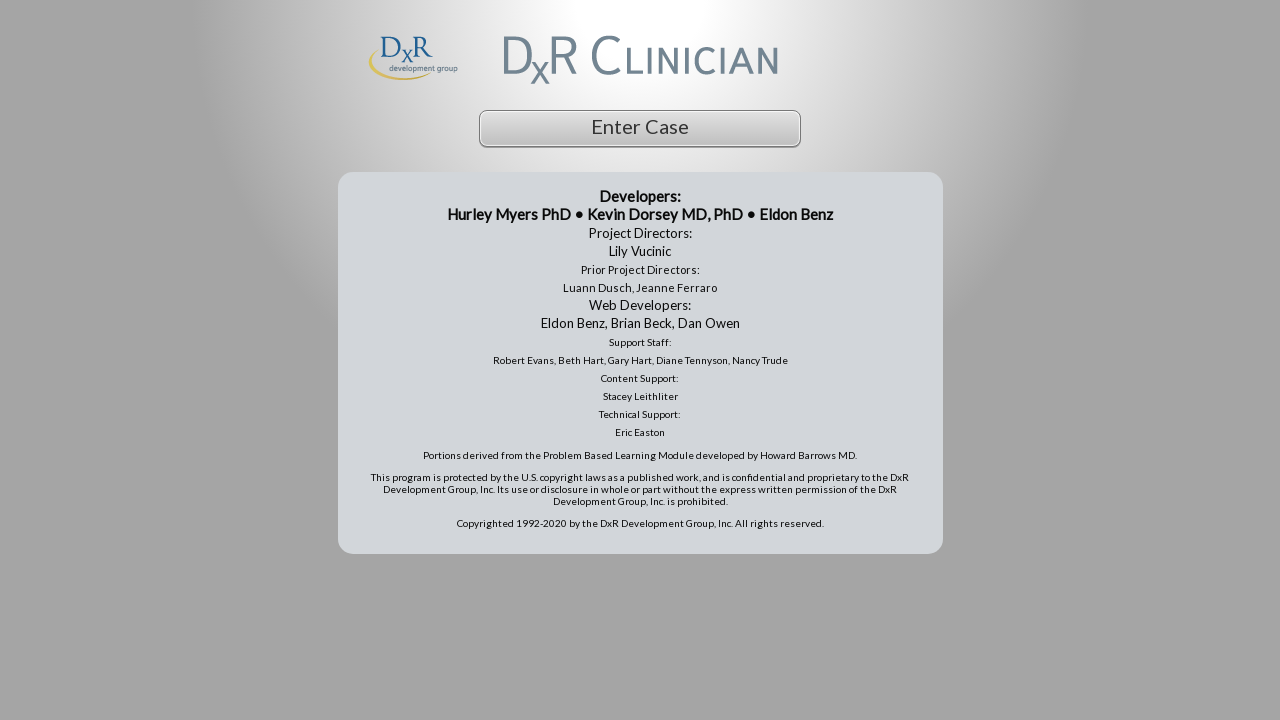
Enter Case (640, 126)
